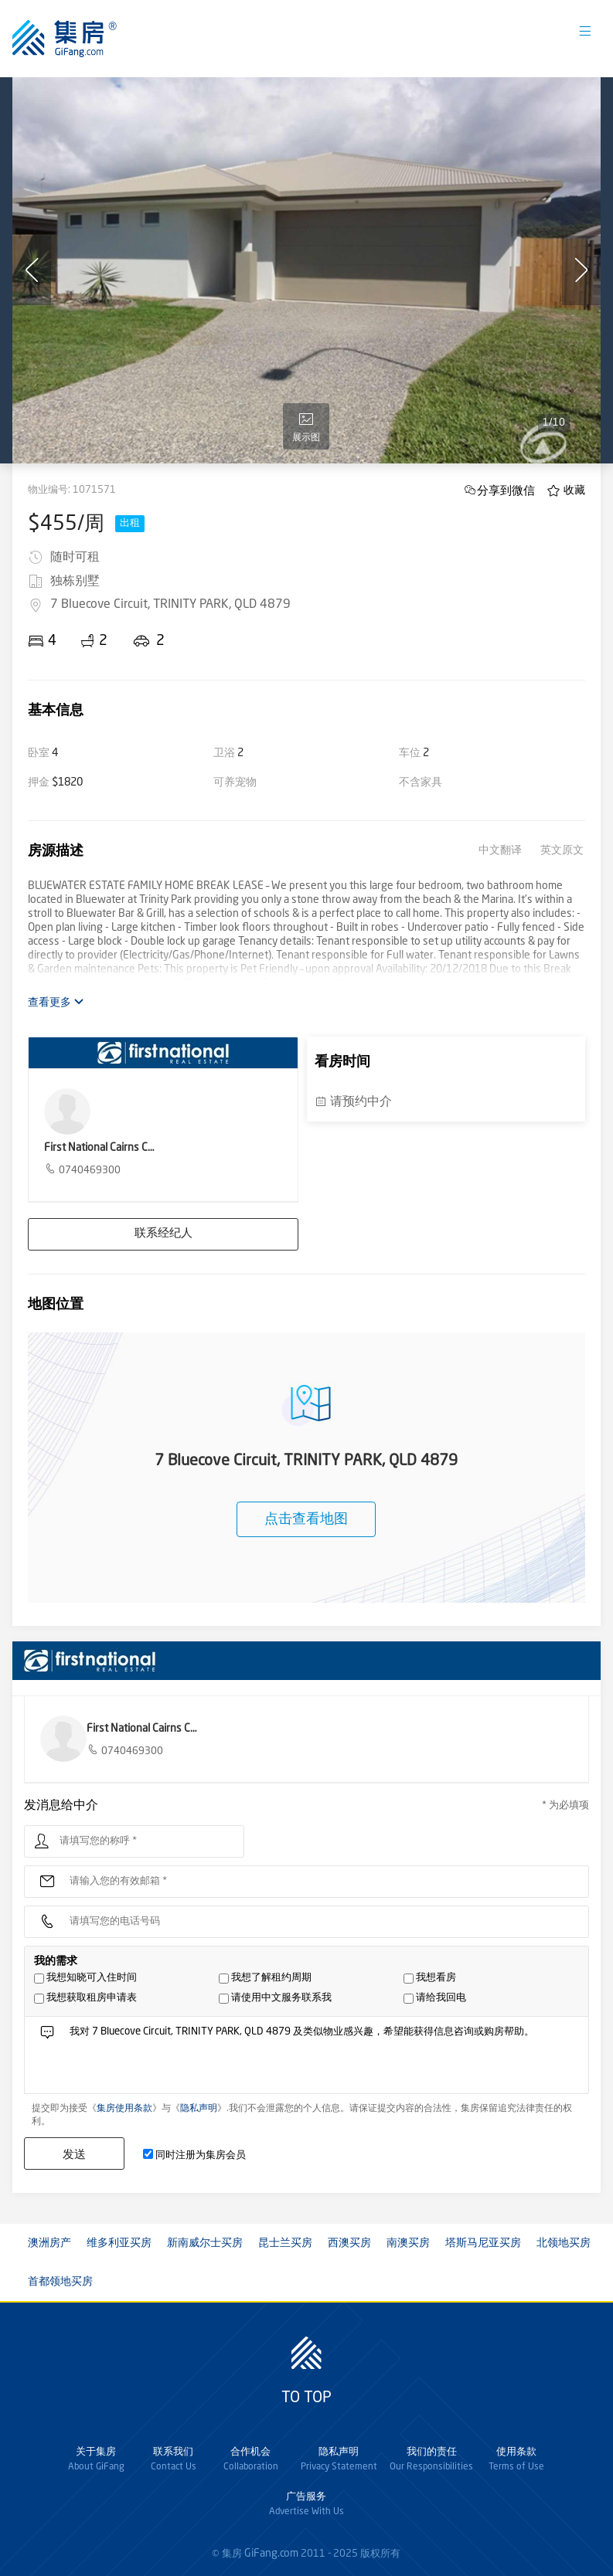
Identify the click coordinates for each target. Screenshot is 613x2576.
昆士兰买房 (285, 2243)
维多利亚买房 (119, 2243)
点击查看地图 (306, 1519)
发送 (74, 2154)
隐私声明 (198, 2108)
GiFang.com (271, 2553)
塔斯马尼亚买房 (483, 2243)
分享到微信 (506, 490)
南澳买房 (408, 2243)
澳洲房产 (49, 2243)
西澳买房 (349, 2243)
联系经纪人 (163, 1234)
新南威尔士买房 (205, 2243)
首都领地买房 (60, 2281)
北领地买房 (563, 2243)
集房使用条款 (124, 2108)
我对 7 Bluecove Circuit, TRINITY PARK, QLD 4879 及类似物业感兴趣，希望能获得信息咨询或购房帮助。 (323, 2058)
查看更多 (56, 1002)
